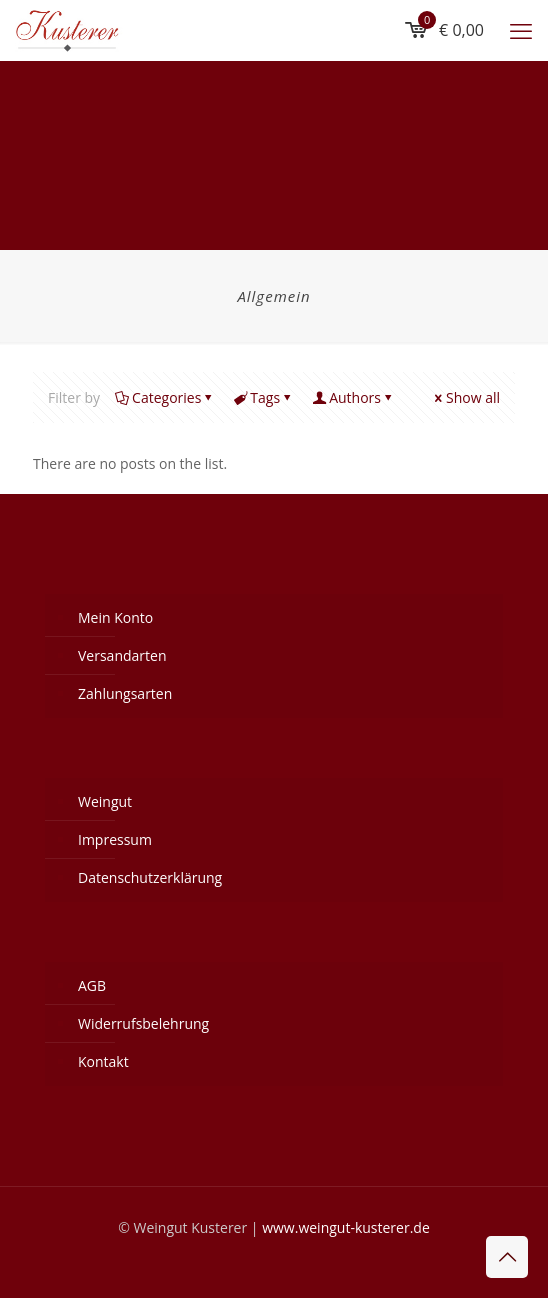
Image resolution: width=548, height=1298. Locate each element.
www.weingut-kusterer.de (346, 1227)
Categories (165, 397)
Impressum (115, 839)
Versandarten (122, 655)
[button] (36, 1262)
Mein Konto (115, 617)
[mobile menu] (521, 30)
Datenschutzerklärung (150, 877)
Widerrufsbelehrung (143, 1023)
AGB (92, 985)
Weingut (105, 801)
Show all (466, 397)
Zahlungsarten (125, 693)
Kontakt (103, 1061)
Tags (263, 397)
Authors (353, 397)
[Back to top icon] (507, 1257)
